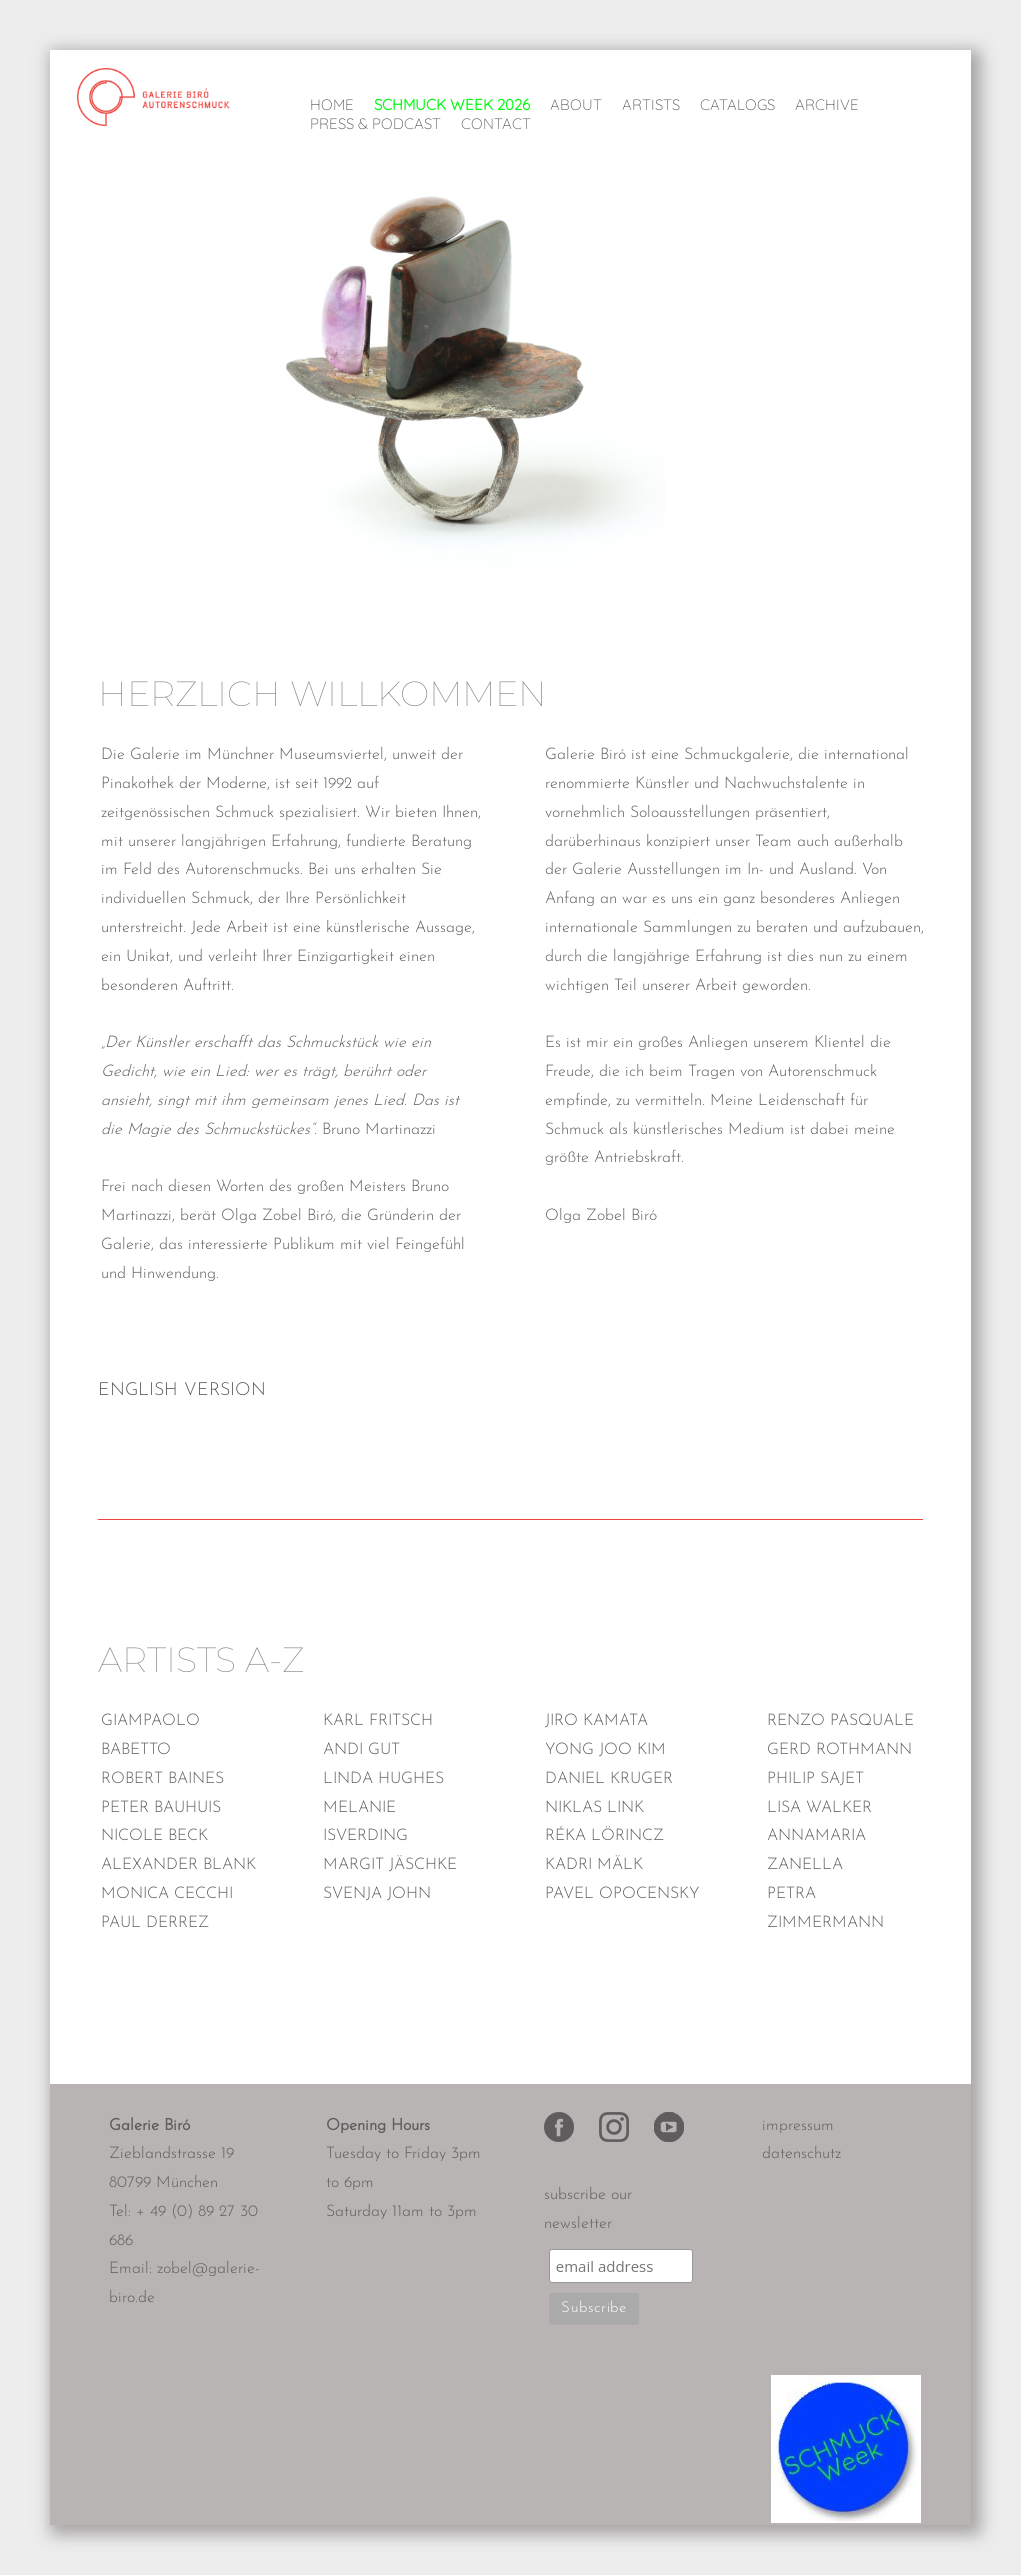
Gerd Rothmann (839, 1750)
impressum (798, 2126)
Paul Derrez (155, 1923)
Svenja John (377, 1894)
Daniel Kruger (609, 1779)
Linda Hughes (383, 1779)
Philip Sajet (815, 1779)
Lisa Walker (819, 1808)
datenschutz (801, 2154)
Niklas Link (594, 1808)
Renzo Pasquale (840, 1721)
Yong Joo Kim (605, 1750)
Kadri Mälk (594, 1865)
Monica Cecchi (167, 1894)
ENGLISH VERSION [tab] (182, 1390)
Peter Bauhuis (161, 1808)
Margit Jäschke (390, 1865)
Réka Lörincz (604, 1836)
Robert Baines (162, 1779)
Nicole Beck (154, 1836)
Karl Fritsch (378, 1721)
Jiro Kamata (596, 1721)
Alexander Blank (178, 1865)
